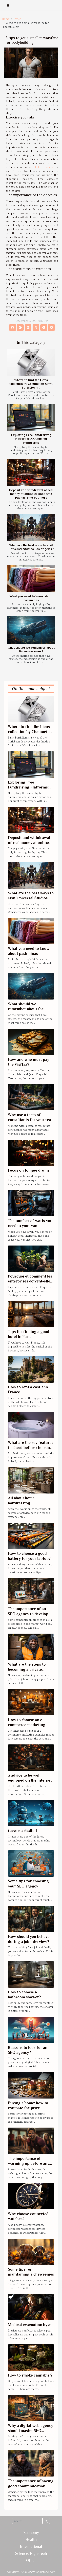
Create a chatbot (22, 1830)
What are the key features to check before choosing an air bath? (30, 1447)
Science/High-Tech (31, 2553)
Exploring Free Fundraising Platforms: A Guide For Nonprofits (31, 438)
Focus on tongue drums (28, 1170)
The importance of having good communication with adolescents (31, 2486)
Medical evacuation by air (30, 2324)
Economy (31, 2532)
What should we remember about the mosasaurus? (26, 1009)
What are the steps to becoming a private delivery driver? (27, 1669)
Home (5, 19)
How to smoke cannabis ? (30, 2375)
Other (17, 19)
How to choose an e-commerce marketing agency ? (26, 1725)
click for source (43, 167)
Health (31, 2539)
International (31, 2546)
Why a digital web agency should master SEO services (30, 2430)
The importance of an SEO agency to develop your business (28, 1614)
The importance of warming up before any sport (28, 2163)
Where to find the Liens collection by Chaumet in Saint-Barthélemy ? (31, 383)
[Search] (26, 2521)
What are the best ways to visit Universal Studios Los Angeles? (31, 898)
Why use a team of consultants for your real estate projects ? (30, 1120)
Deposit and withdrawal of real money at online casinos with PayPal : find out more (31, 493)
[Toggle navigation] (8, 5)
